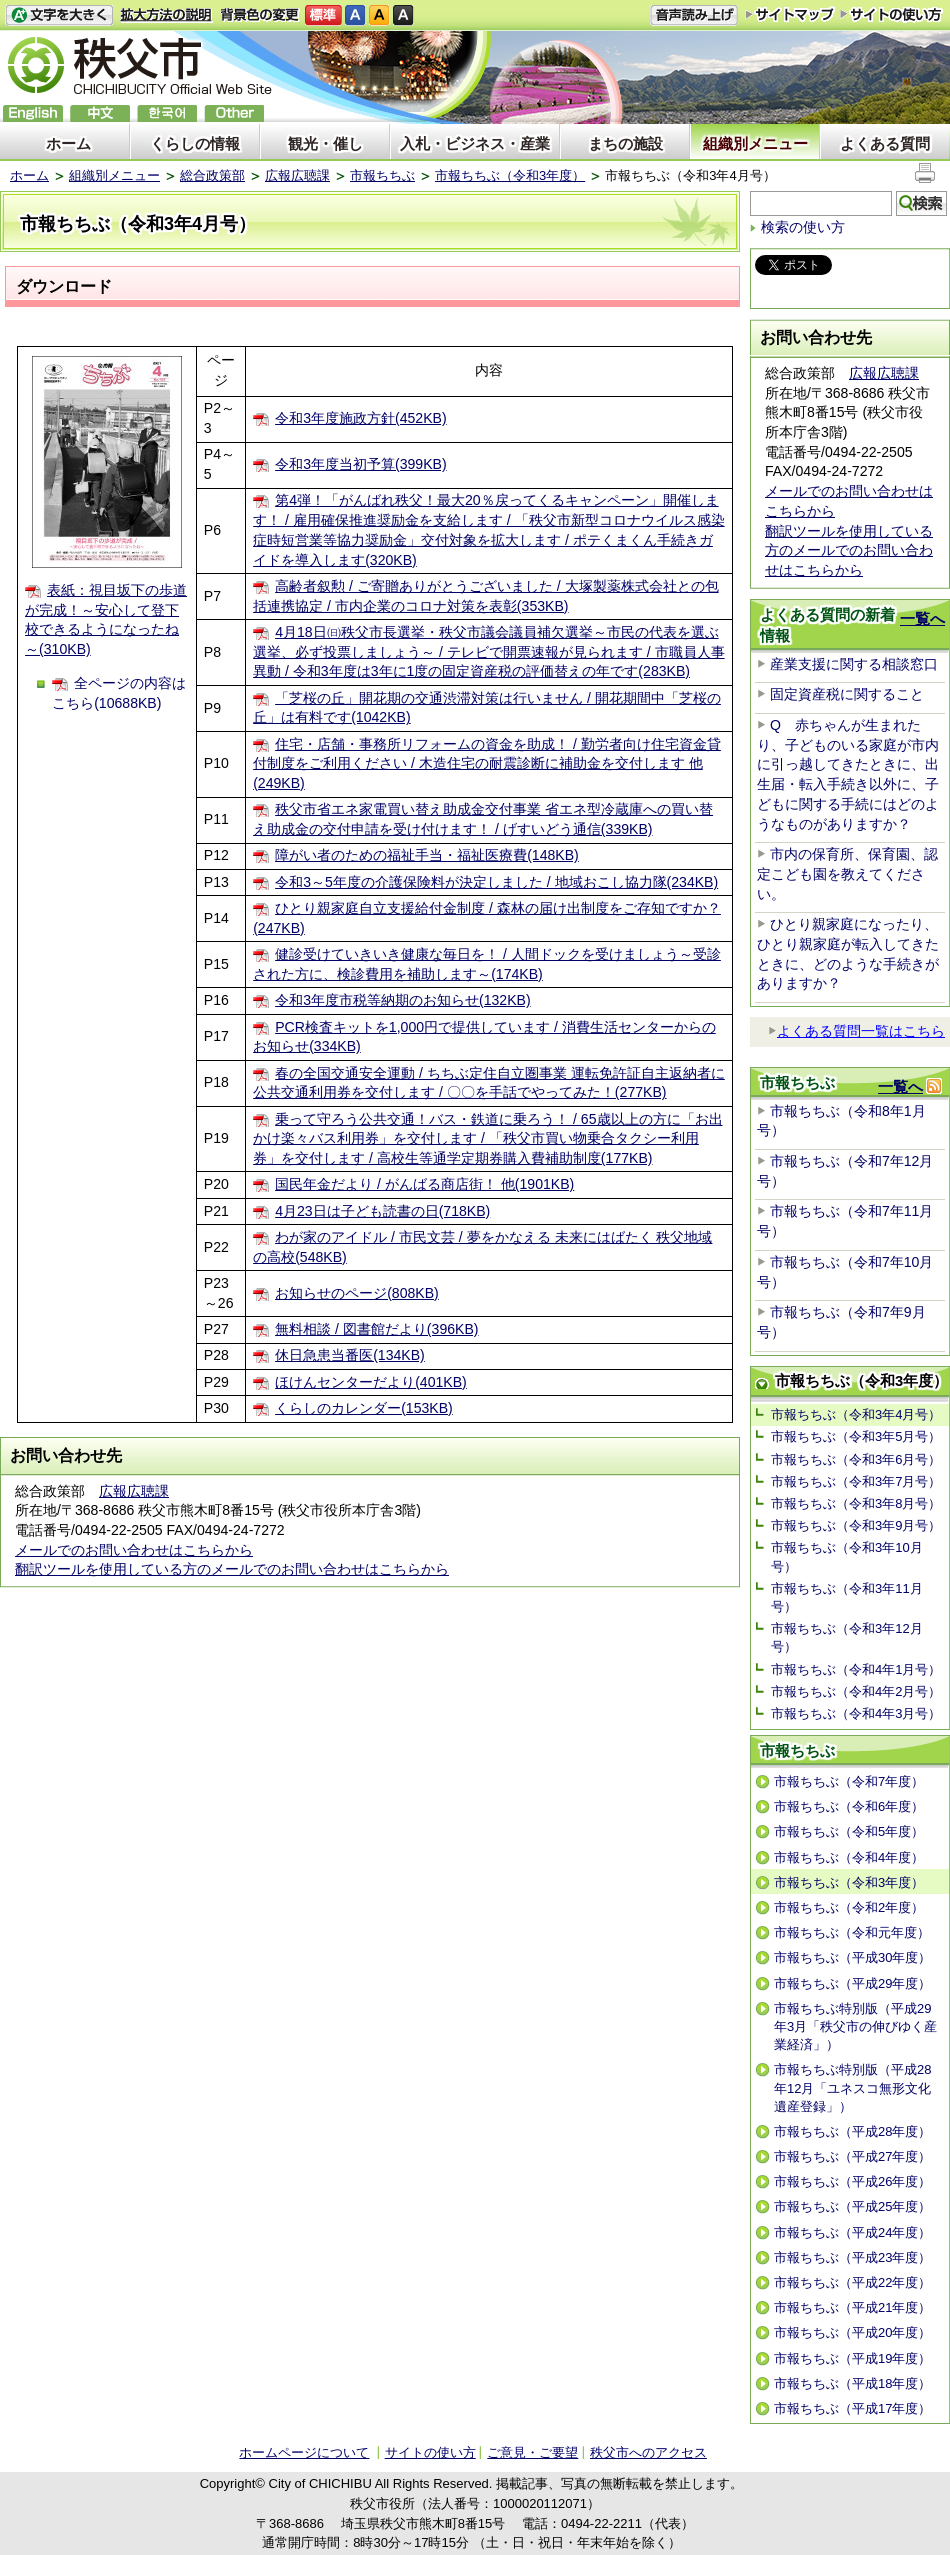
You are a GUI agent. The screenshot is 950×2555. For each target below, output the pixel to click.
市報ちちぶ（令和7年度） (849, 1781)
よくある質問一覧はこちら (856, 1031)
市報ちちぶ (382, 175)
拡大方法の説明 (166, 15)
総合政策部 (212, 175)
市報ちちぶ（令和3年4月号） (856, 1414)
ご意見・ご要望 (532, 2452)
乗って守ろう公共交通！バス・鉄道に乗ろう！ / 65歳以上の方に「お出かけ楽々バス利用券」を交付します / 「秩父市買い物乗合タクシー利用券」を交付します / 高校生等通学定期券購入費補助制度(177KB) (487, 1138)
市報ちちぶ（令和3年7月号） (856, 1481)
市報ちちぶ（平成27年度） (852, 2156)
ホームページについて (304, 2452)
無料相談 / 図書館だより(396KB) (376, 1329)
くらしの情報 (195, 143)
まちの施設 (625, 143)
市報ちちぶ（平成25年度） (852, 2206)
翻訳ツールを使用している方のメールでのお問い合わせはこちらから (232, 1569)
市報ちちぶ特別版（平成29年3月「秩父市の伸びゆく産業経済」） (855, 2026)
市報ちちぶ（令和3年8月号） (856, 1503)
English (33, 113)
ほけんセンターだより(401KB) (371, 1382)
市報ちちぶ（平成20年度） (852, 2332)
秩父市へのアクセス (648, 2452)
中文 (100, 113)
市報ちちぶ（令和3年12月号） (847, 1637)
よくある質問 (885, 143)
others (234, 113)
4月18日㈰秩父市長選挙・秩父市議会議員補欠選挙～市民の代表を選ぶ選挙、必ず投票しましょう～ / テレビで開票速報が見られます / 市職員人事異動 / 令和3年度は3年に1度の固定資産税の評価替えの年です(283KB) (488, 651)
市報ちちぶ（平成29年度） (852, 1983)
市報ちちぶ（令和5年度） (849, 1831)
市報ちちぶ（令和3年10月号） (847, 1556)
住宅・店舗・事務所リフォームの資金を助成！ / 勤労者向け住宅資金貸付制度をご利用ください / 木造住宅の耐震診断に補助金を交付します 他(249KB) (487, 763)
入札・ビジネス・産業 (475, 143)
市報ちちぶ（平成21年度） (852, 2307)
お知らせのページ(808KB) (357, 1293)
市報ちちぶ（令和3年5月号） (856, 1436)
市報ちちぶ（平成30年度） (852, 1957)
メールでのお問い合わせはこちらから (134, 1550)
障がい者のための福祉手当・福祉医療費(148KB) (427, 855)
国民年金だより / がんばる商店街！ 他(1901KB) (424, 1184)
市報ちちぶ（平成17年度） (852, 2408)
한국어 (167, 113)
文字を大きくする (59, 15)
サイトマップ (790, 14)
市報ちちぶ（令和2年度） (849, 1907)
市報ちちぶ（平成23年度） (852, 2257)
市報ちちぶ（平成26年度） (852, 2181)
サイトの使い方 (891, 14)
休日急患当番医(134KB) (350, 1355)
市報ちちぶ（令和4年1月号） (856, 1669)
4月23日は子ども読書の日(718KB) (382, 1211)
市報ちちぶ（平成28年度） (852, 2131)
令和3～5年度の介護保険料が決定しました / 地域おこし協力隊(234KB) (496, 882)
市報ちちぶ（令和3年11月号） (847, 1597)
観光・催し (325, 143)
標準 (323, 15)
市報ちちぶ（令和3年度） (510, 175)
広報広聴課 (297, 175)
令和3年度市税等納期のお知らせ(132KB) (402, 1000)
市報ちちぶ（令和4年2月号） (856, 1691)
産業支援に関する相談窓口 (854, 664)
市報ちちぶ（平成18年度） (852, 2383)
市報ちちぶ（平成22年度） (852, 2282)
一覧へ (922, 618)
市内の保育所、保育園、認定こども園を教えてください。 (847, 873)
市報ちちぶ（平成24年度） (852, 2232)
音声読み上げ (694, 15)
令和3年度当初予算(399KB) (360, 464)
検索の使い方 (803, 227)
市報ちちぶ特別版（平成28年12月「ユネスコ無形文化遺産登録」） (852, 2087)
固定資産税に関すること (847, 694)
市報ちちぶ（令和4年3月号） (856, 1713)
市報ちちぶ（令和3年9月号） (856, 1525)
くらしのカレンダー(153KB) (364, 1408)
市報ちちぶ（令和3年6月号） (856, 1459)
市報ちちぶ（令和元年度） (852, 1932)
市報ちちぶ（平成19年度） (852, 2358)
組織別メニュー (755, 143)
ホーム (68, 143)
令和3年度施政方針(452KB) (360, 418)
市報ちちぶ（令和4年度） (849, 1857)
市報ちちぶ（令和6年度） (849, 1806)
